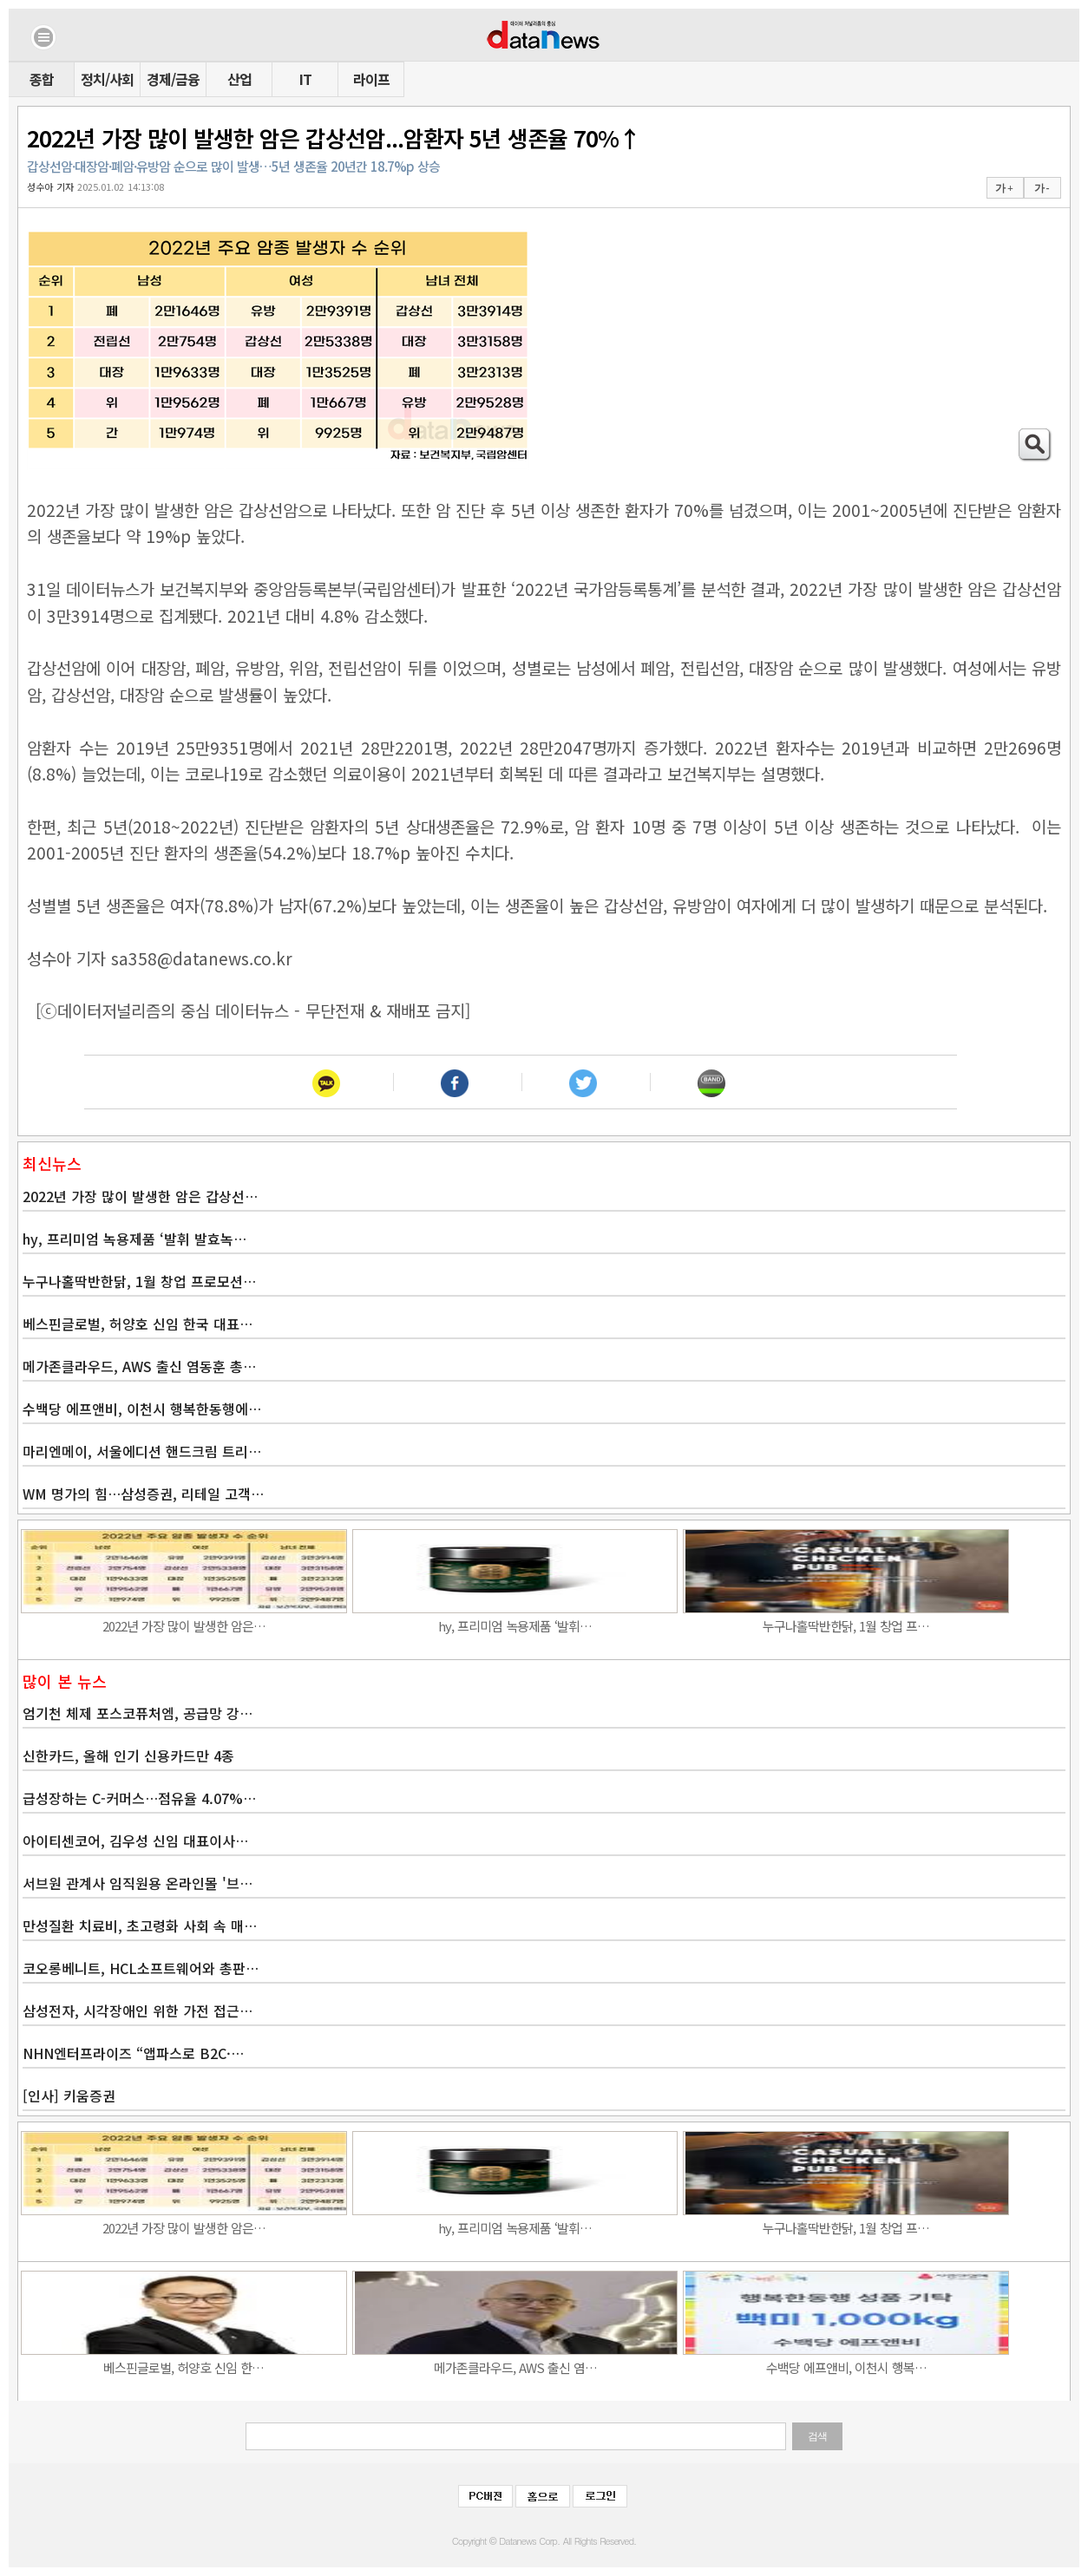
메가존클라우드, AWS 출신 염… (515, 2367)
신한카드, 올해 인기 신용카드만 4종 (128, 1755)
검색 (817, 2436)
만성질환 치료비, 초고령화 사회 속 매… (140, 1925)
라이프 (371, 79)
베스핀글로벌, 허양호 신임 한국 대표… (137, 1323)
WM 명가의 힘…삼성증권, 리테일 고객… (143, 1493)
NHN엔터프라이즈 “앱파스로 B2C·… (133, 2053)
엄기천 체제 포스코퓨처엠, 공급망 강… (137, 1713)
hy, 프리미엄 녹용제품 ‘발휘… (515, 1625)
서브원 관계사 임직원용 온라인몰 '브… (137, 1883)
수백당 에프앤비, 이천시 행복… (846, 2367)
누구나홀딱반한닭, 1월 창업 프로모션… (139, 1281)
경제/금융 (173, 79)
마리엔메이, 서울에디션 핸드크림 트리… (142, 1451)
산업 (239, 79)
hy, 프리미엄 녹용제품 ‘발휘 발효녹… (134, 1238)
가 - (1041, 188)
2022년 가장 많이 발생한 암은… (183, 1625)
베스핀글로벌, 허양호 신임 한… (183, 2367)
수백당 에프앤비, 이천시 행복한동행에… (142, 1408)
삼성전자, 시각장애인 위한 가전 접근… (137, 2010)
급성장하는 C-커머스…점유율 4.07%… (139, 1798)
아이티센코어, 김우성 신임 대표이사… (135, 1840)
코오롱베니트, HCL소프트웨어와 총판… (141, 1968)
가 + (1004, 188)
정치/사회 (107, 79)
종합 (41, 79)
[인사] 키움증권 (69, 2095)
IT (305, 79)
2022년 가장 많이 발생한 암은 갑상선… (140, 1196)
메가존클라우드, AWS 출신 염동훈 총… (139, 1366)
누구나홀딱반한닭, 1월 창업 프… (846, 1625)
